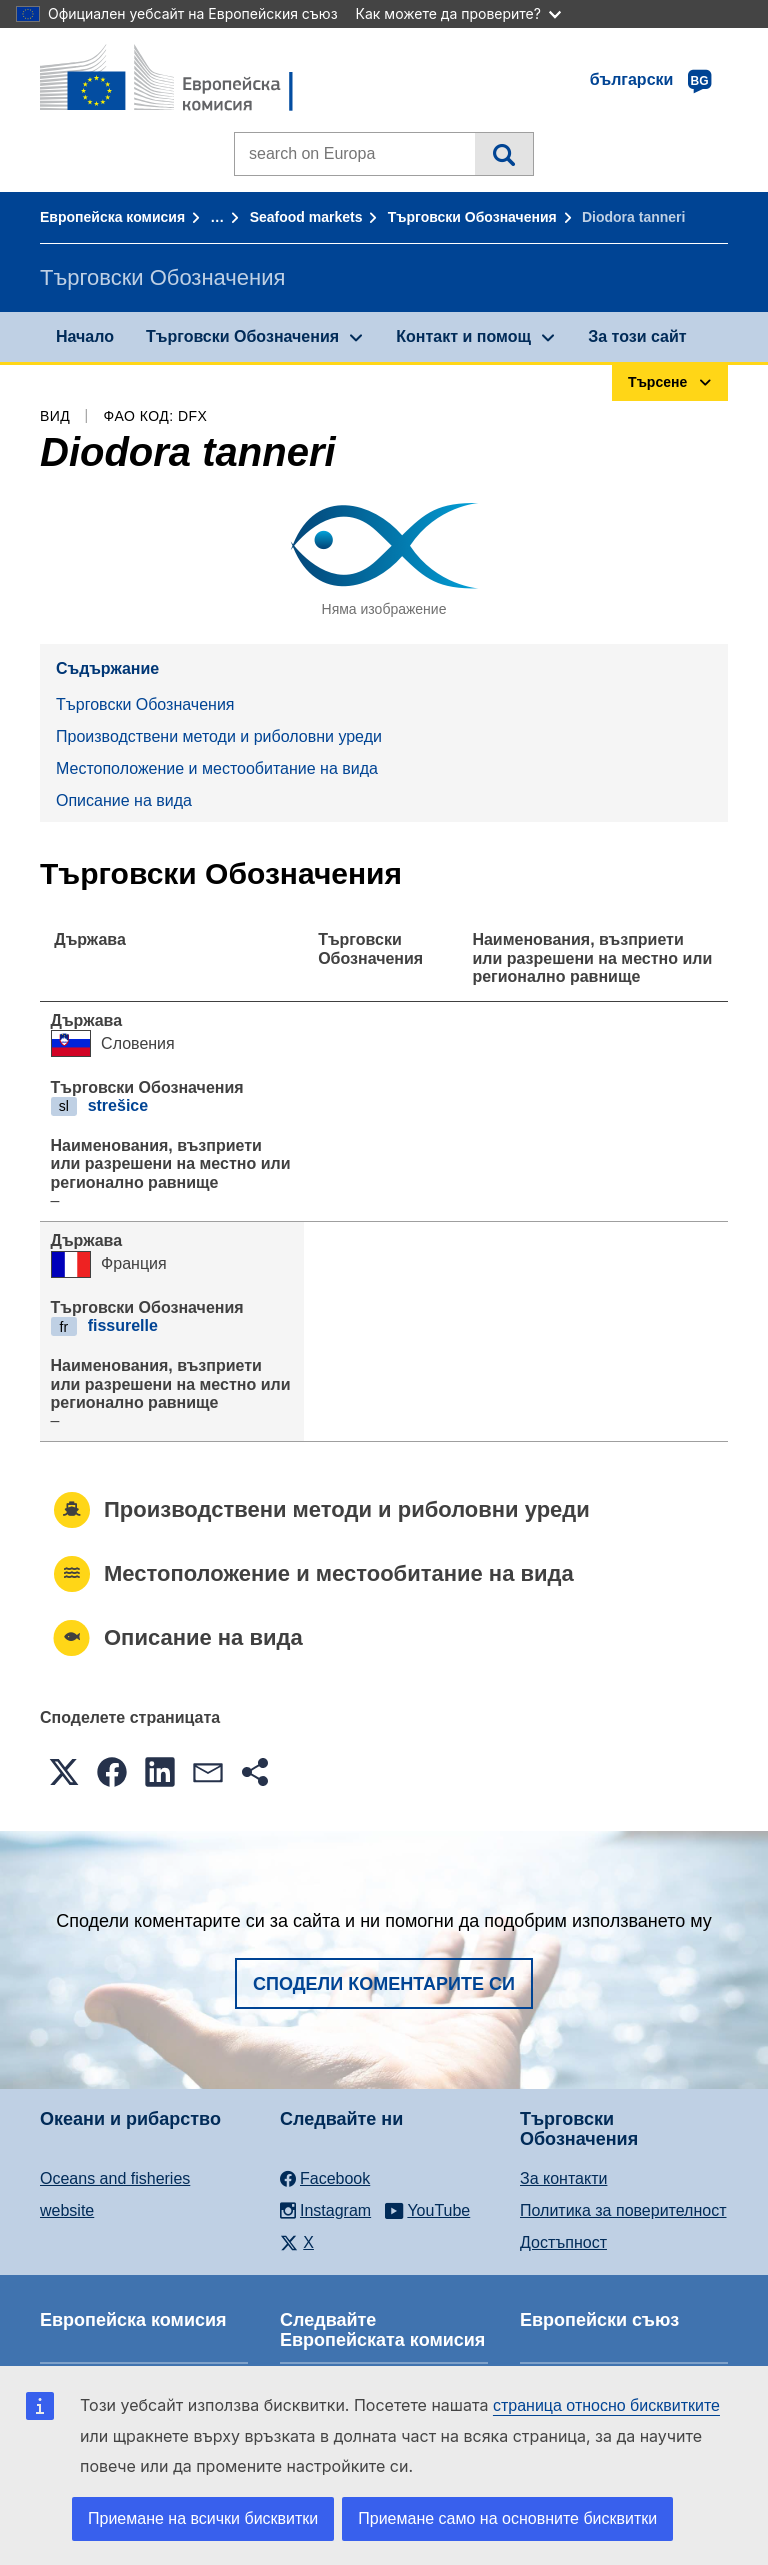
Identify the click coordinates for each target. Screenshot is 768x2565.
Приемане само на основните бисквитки (507, 2518)
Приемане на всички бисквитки (203, 2518)
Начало (85, 336)
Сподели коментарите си (384, 1984)
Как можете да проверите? (458, 13)
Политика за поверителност (623, 2210)
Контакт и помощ (463, 336)
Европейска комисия (112, 217)
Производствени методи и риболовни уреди (219, 736)
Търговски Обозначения (472, 217)
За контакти (563, 2178)
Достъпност (563, 2242)
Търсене (503, 154)
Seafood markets (306, 217)
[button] (64, 1772)
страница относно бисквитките (606, 2405)
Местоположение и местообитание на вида (217, 768)
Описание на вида (124, 800)
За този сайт (637, 336)
